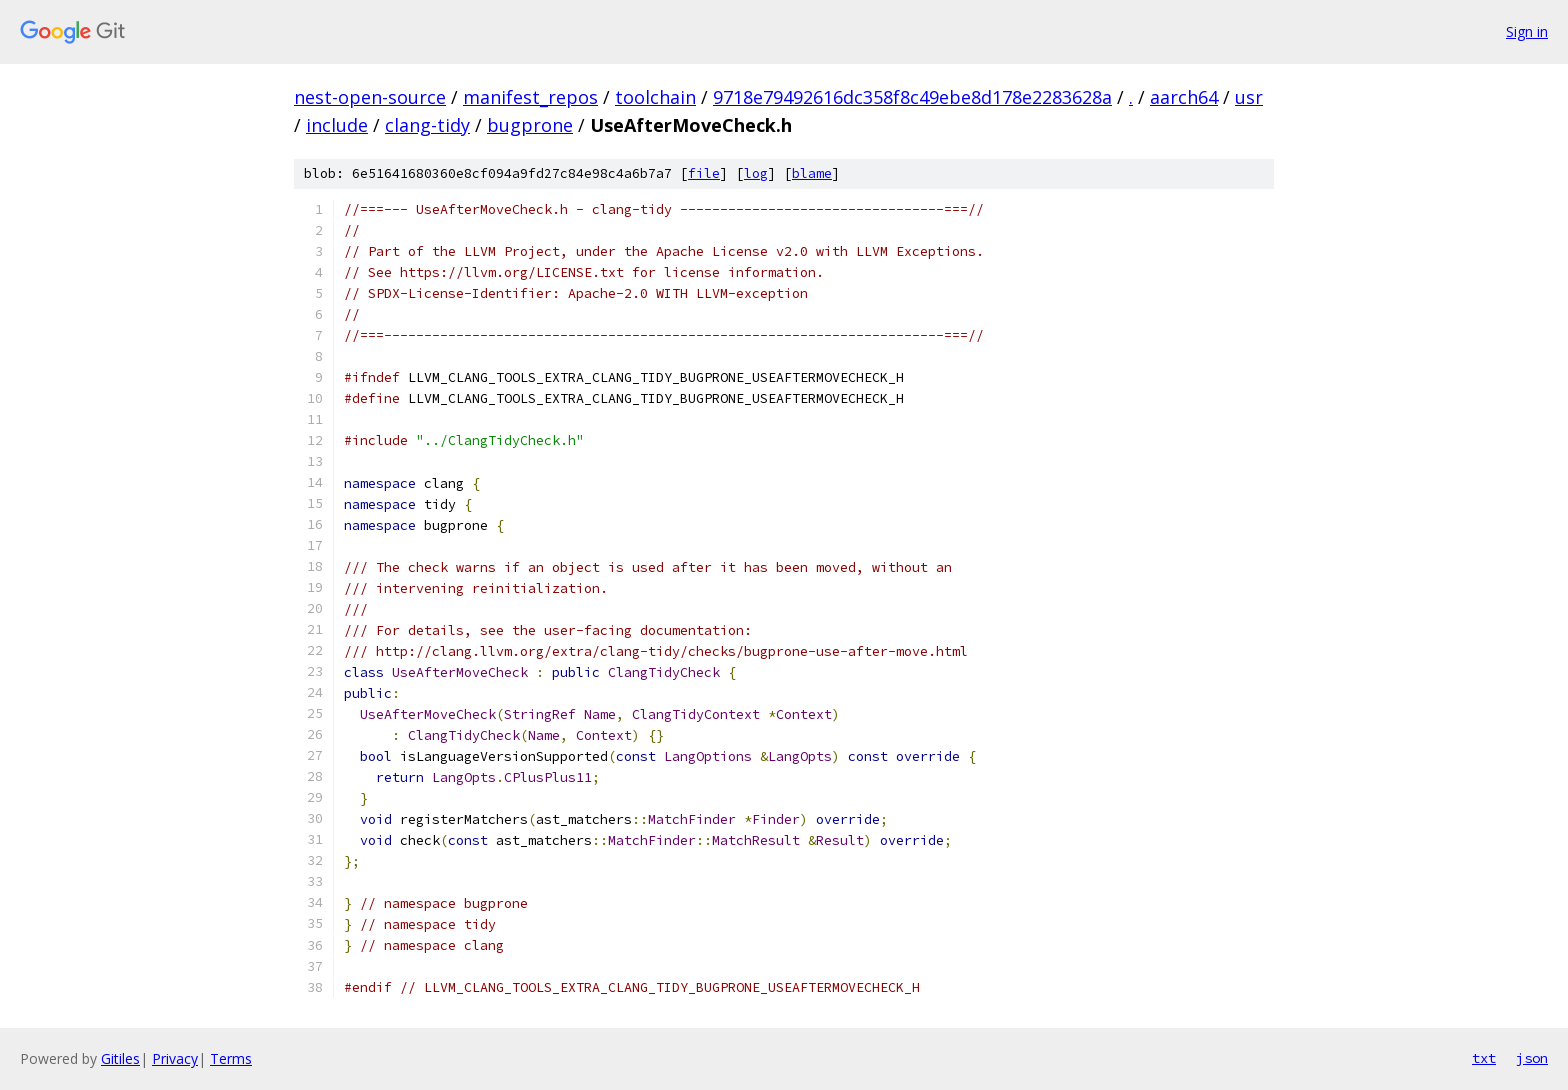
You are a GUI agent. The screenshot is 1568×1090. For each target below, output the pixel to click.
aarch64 (1184, 97)
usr (1249, 97)
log (756, 173)
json (1532, 1058)
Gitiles (120, 1058)
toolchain (655, 97)
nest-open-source (370, 97)
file (704, 173)
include (337, 125)
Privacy (175, 1058)
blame (812, 173)
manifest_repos (530, 97)
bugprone (530, 125)
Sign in (1527, 31)
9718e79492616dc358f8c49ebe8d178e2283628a (912, 97)
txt (1484, 1058)
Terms (231, 1058)
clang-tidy (427, 125)
